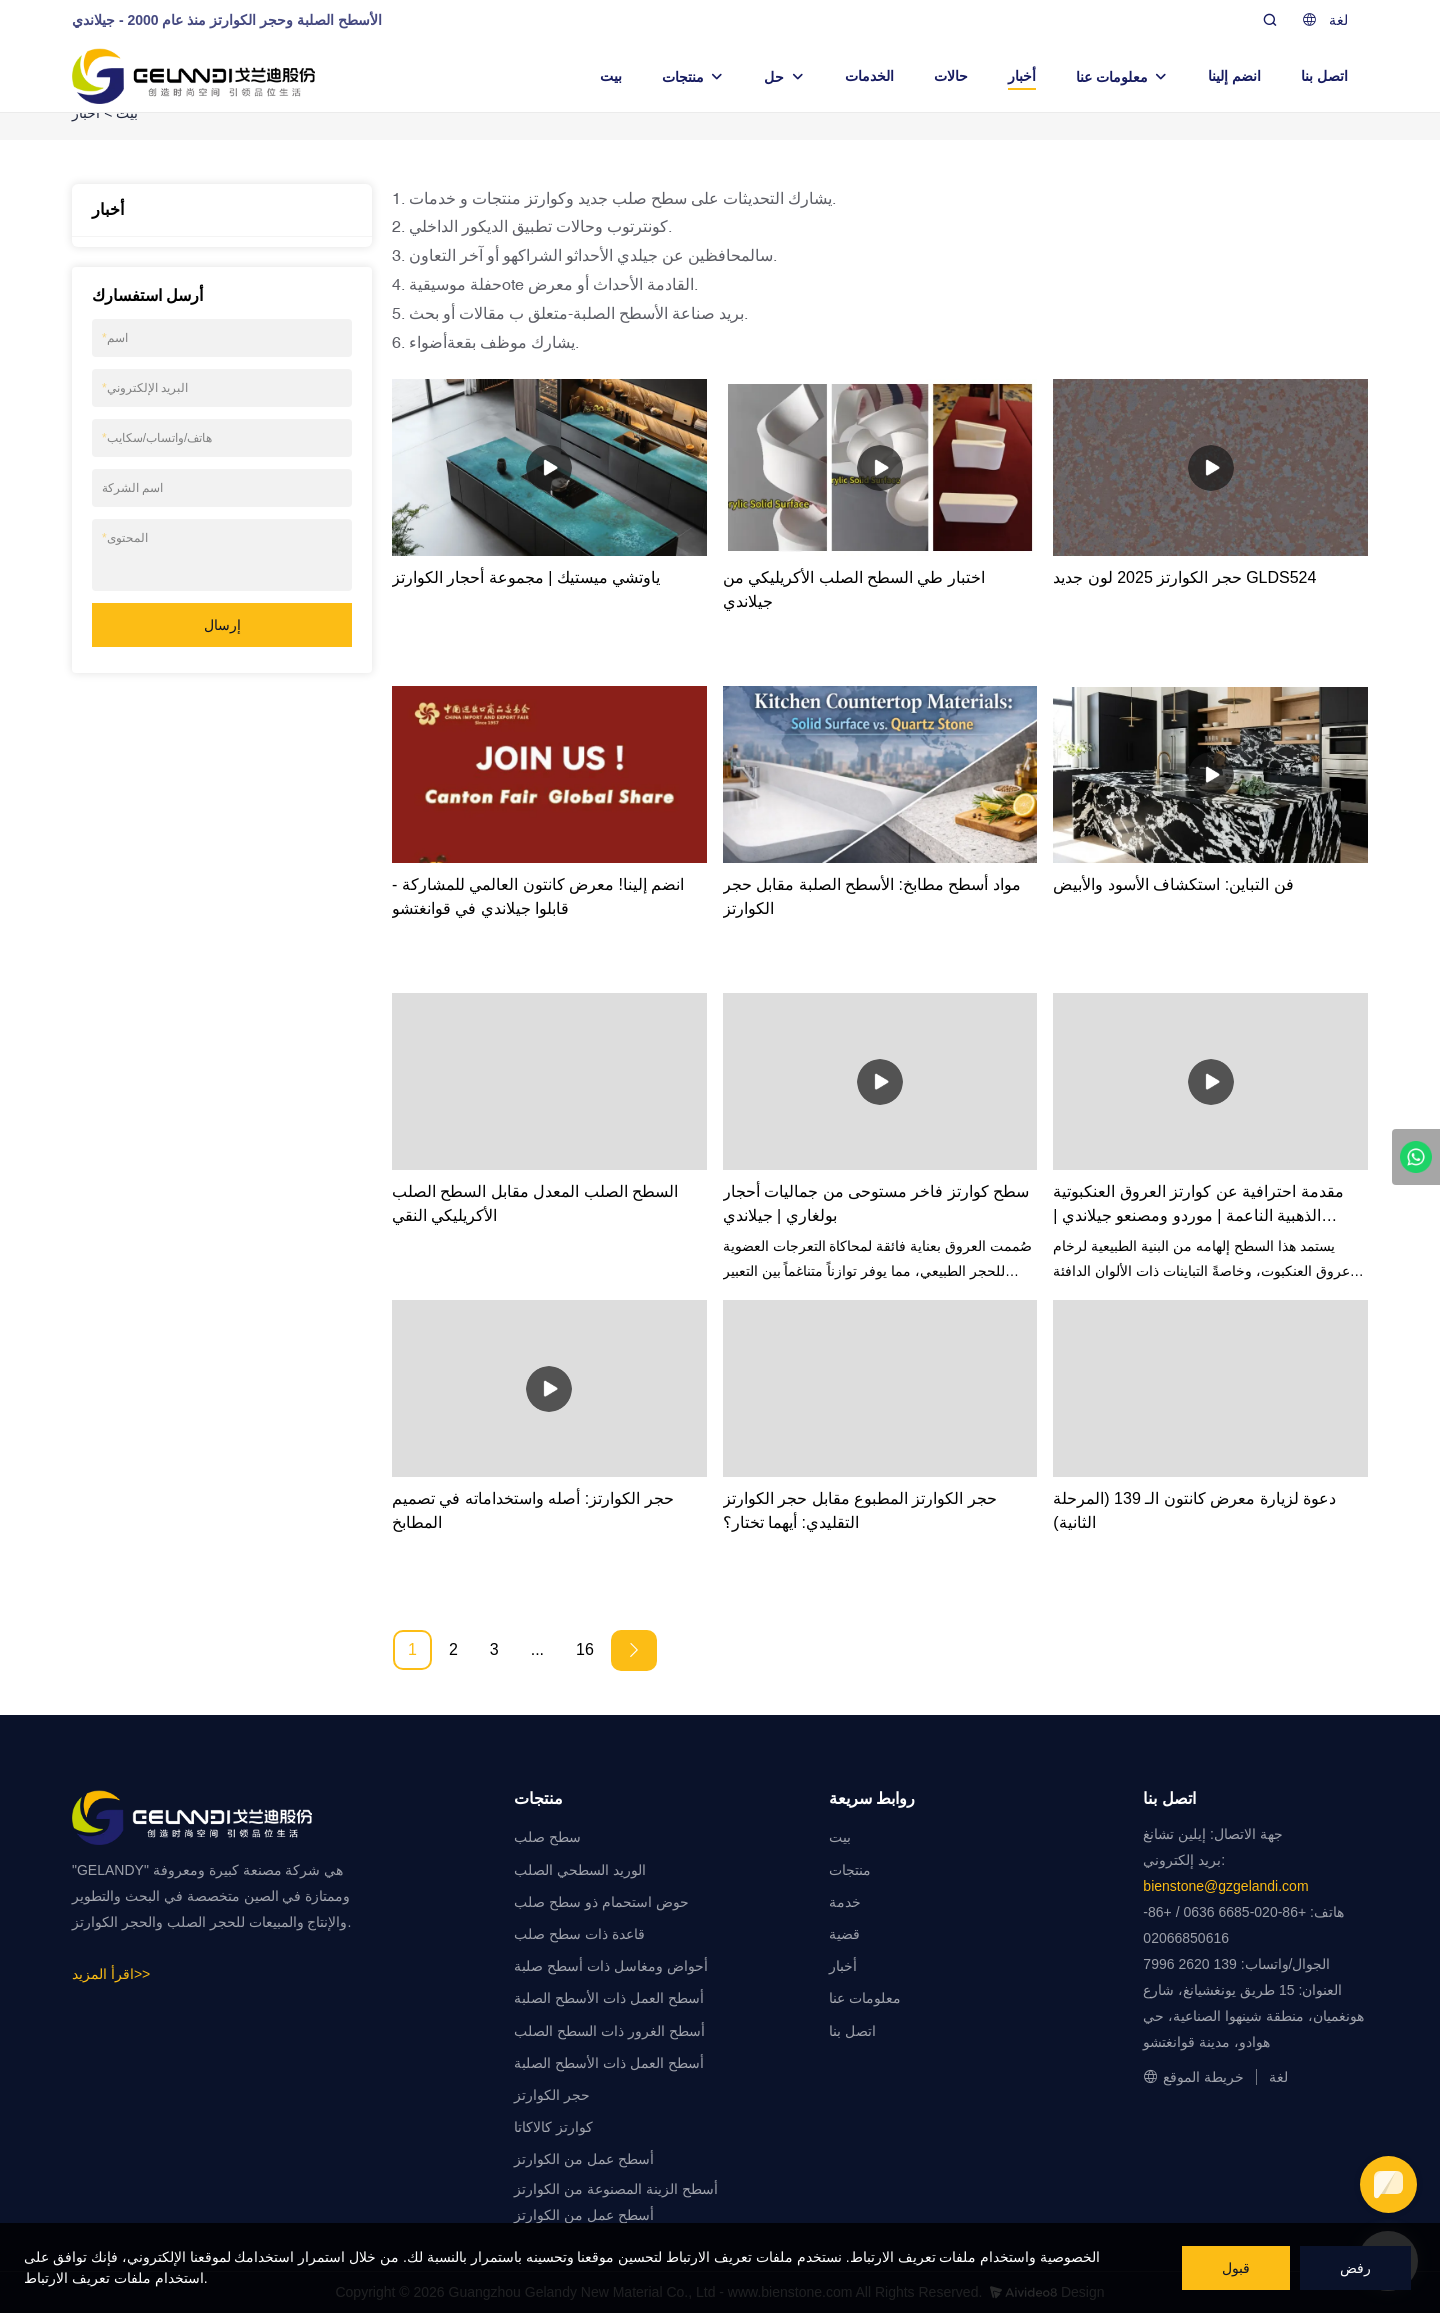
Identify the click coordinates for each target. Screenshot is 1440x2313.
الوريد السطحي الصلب (580, 1870)
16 (585, 1649)
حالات (951, 76)
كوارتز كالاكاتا (553, 2127)
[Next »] (634, 1650)
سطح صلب (547, 1837)
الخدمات (869, 76)
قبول (1236, 2268)
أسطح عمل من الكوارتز (584, 2159)
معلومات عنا (1112, 77)
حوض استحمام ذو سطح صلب (601, 1902)
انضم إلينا (1234, 76)
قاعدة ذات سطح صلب (579, 1934)
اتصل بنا (1324, 76)
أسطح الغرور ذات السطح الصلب (609, 2031)
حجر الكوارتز (552, 2095)
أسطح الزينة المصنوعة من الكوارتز (616, 2189)
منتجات (683, 77)
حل (774, 77)
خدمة (845, 1902)
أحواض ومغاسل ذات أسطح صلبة (611, 1966)
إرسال (222, 625)
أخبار (1022, 76)
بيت (611, 76)
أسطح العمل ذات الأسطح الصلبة (609, 1998)
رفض (1355, 2268)
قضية (844, 1934)
